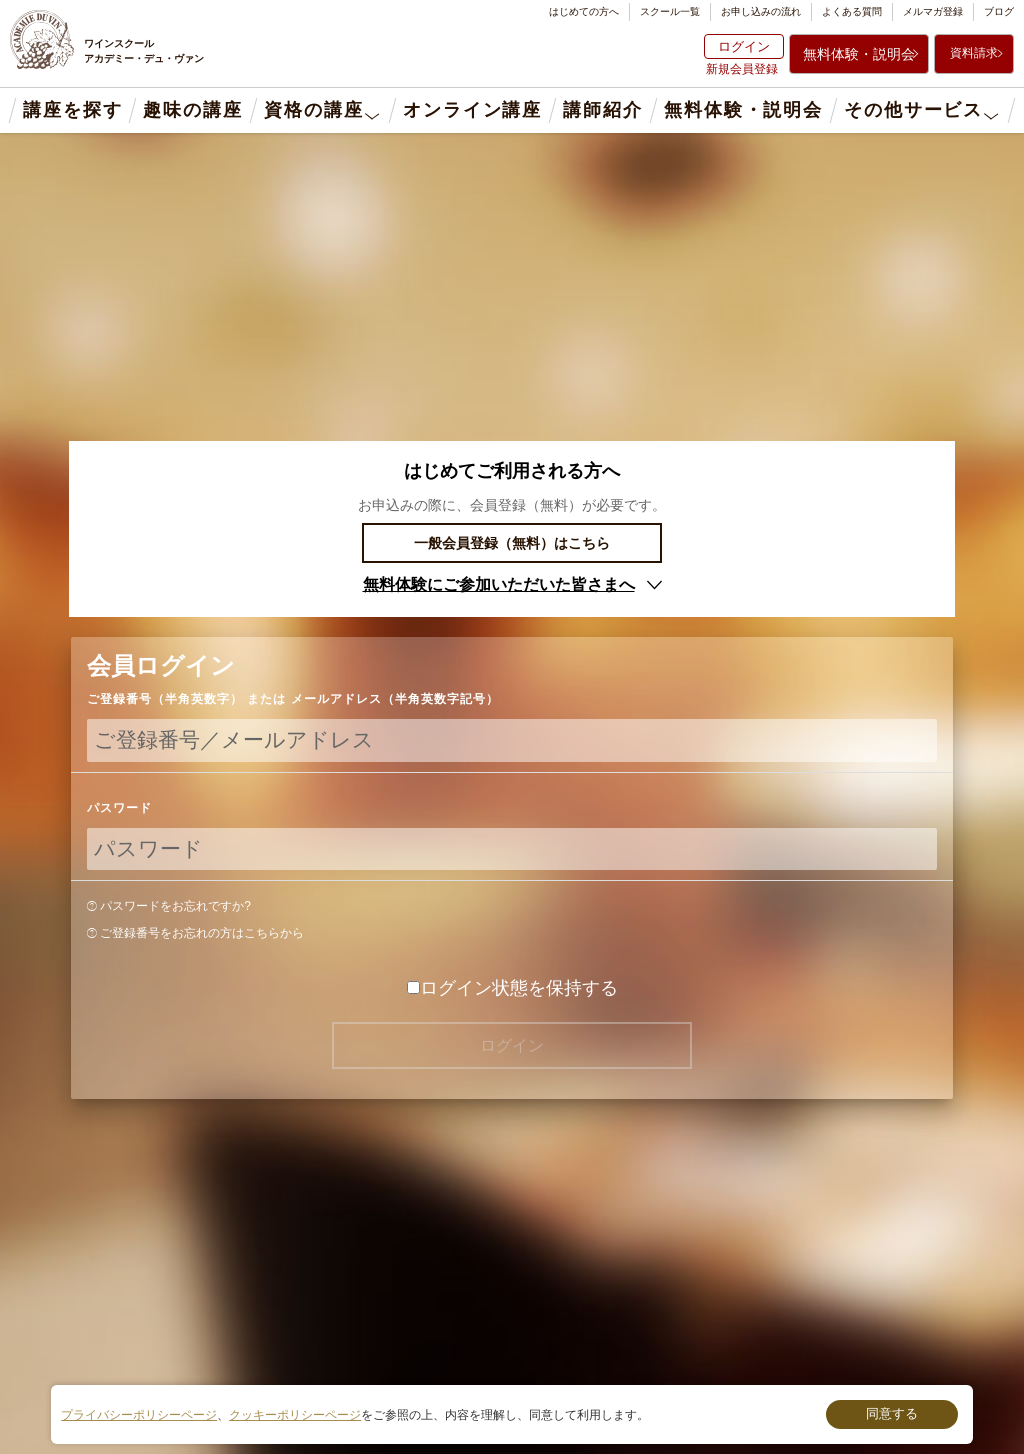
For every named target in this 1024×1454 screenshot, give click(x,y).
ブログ (999, 11)
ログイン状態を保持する (512, 988)
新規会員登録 (742, 69)
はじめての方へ (584, 11)
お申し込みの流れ (761, 11)
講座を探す (72, 110)
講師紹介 (602, 110)
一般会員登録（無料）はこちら (512, 543)
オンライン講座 (472, 110)
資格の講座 (313, 110)
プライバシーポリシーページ (139, 1415)
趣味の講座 (192, 110)
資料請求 (974, 53)
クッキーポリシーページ (295, 1415)
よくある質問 (852, 11)
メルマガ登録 (933, 11)
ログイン (744, 46)
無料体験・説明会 (859, 54)
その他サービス (913, 110)
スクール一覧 (670, 11)
